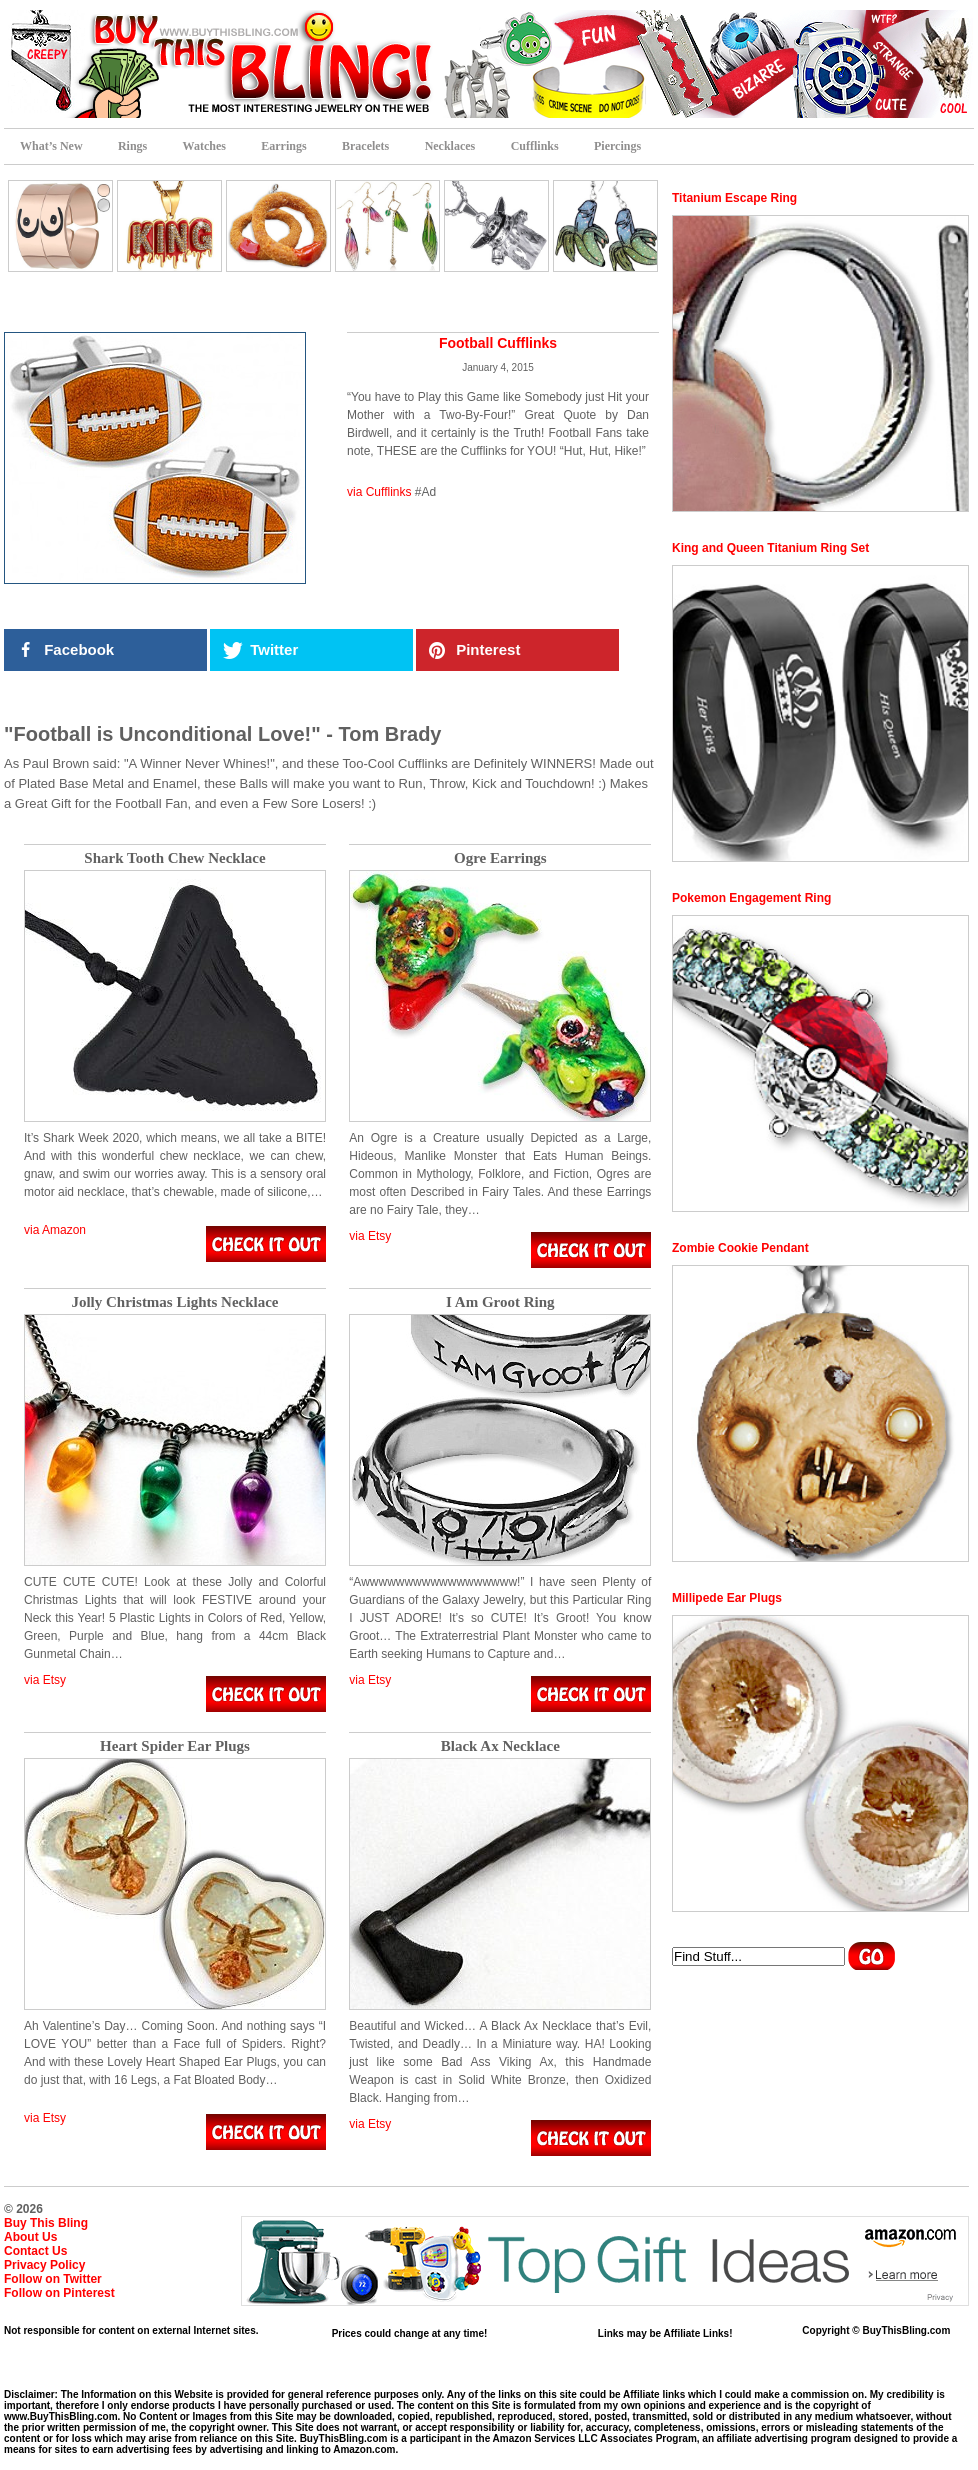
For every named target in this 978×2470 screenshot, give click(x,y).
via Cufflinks (379, 492)
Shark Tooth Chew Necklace (174, 858)
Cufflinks (535, 146)
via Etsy (370, 1236)
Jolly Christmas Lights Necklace (174, 1302)
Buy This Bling (46, 2223)
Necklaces (450, 146)
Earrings (283, 146)
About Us (30, 2237)
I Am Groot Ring (500, 1302)
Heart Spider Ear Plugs (175, 1746)
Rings (132, 146)
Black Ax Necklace (500, 1746)
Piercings (617, 146)
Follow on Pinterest (59, 2293)
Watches (204, 146)
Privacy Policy (44, 2265)
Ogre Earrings (500, 858)
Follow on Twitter (53, 2279)
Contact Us (35, 2251)
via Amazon (55, 1230)
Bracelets (365, 146)
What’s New (51, 146)
